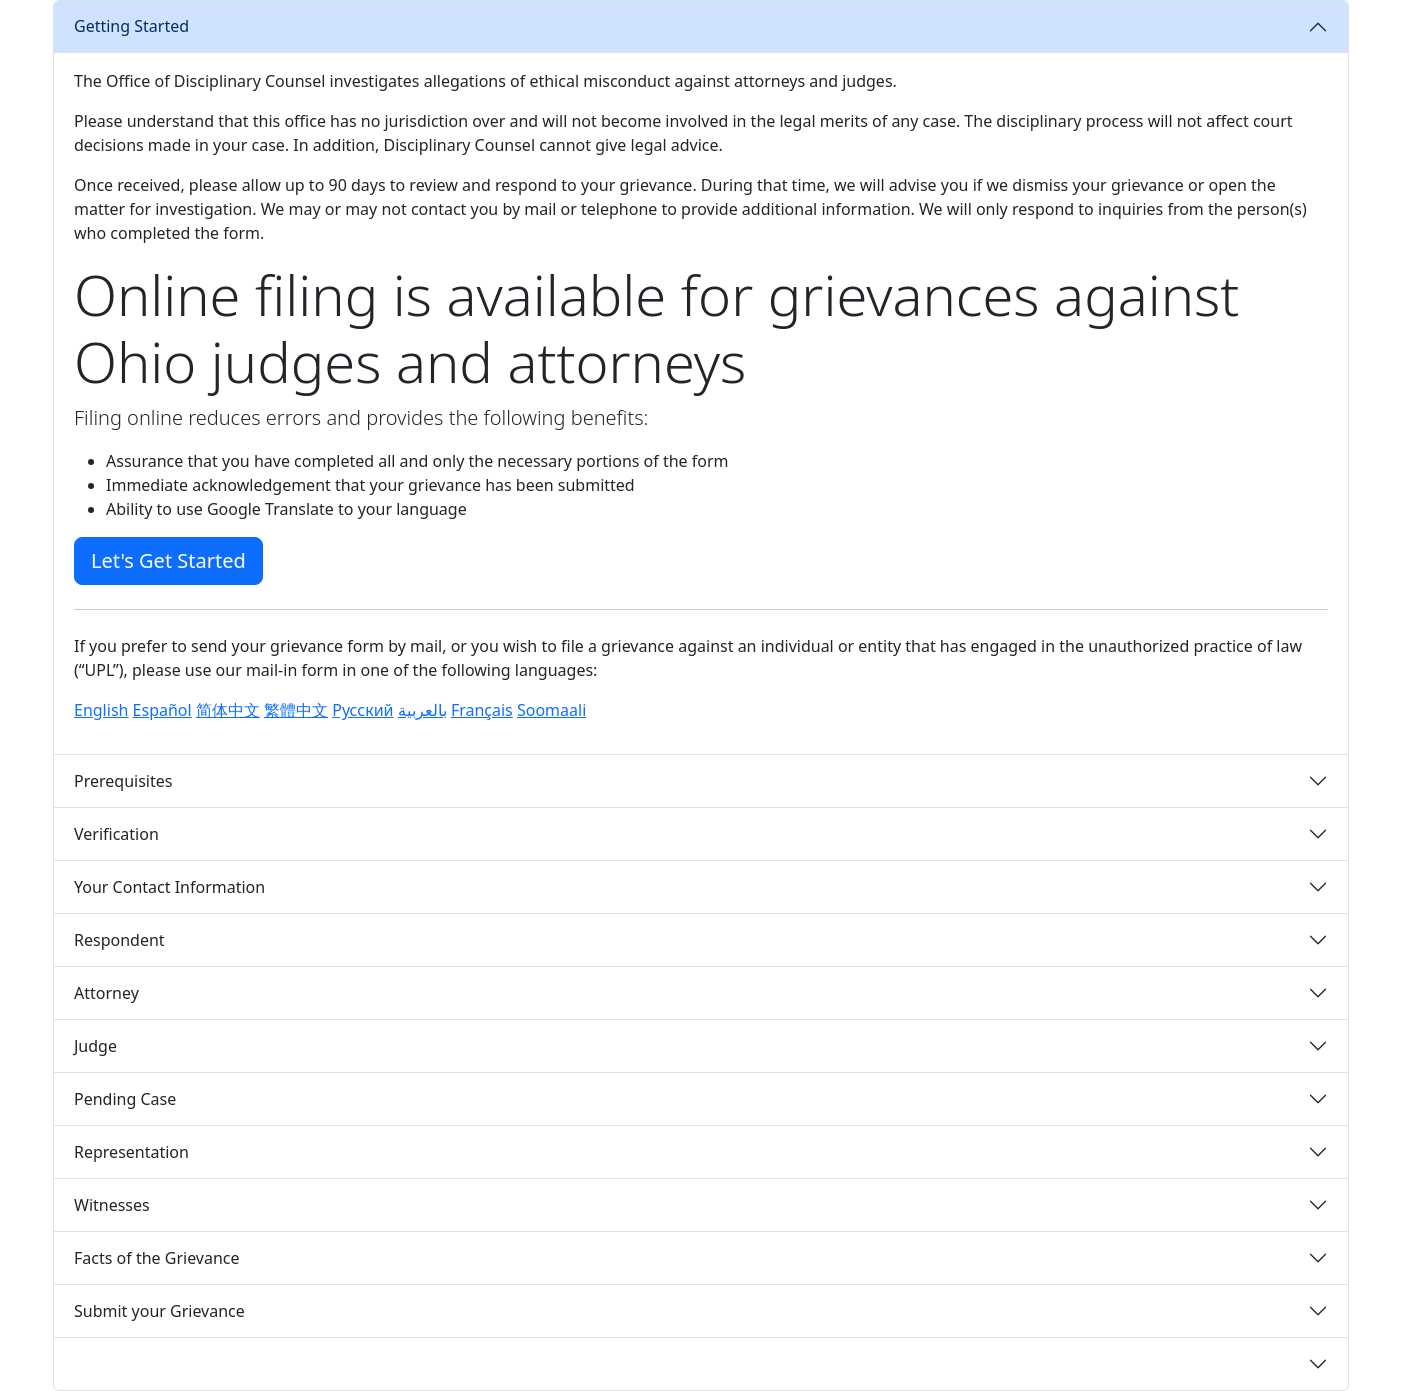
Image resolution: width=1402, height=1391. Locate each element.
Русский (362, 710)
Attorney (106, 993)
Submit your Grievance (159, 1311)
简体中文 (228, 710)
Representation (131, 1152)
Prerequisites (123, 781)
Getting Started (131, 26)
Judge (95, 1046)
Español (162, 710)
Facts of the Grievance (157, 1258)
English (101, 710)
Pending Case (125, 1099)
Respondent (119, 940)
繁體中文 (296, 710)
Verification (116, 834)
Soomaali (551, 710)
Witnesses (112, 1205)
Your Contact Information (169, 887)
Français (482, 710)
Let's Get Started (168, 560)
